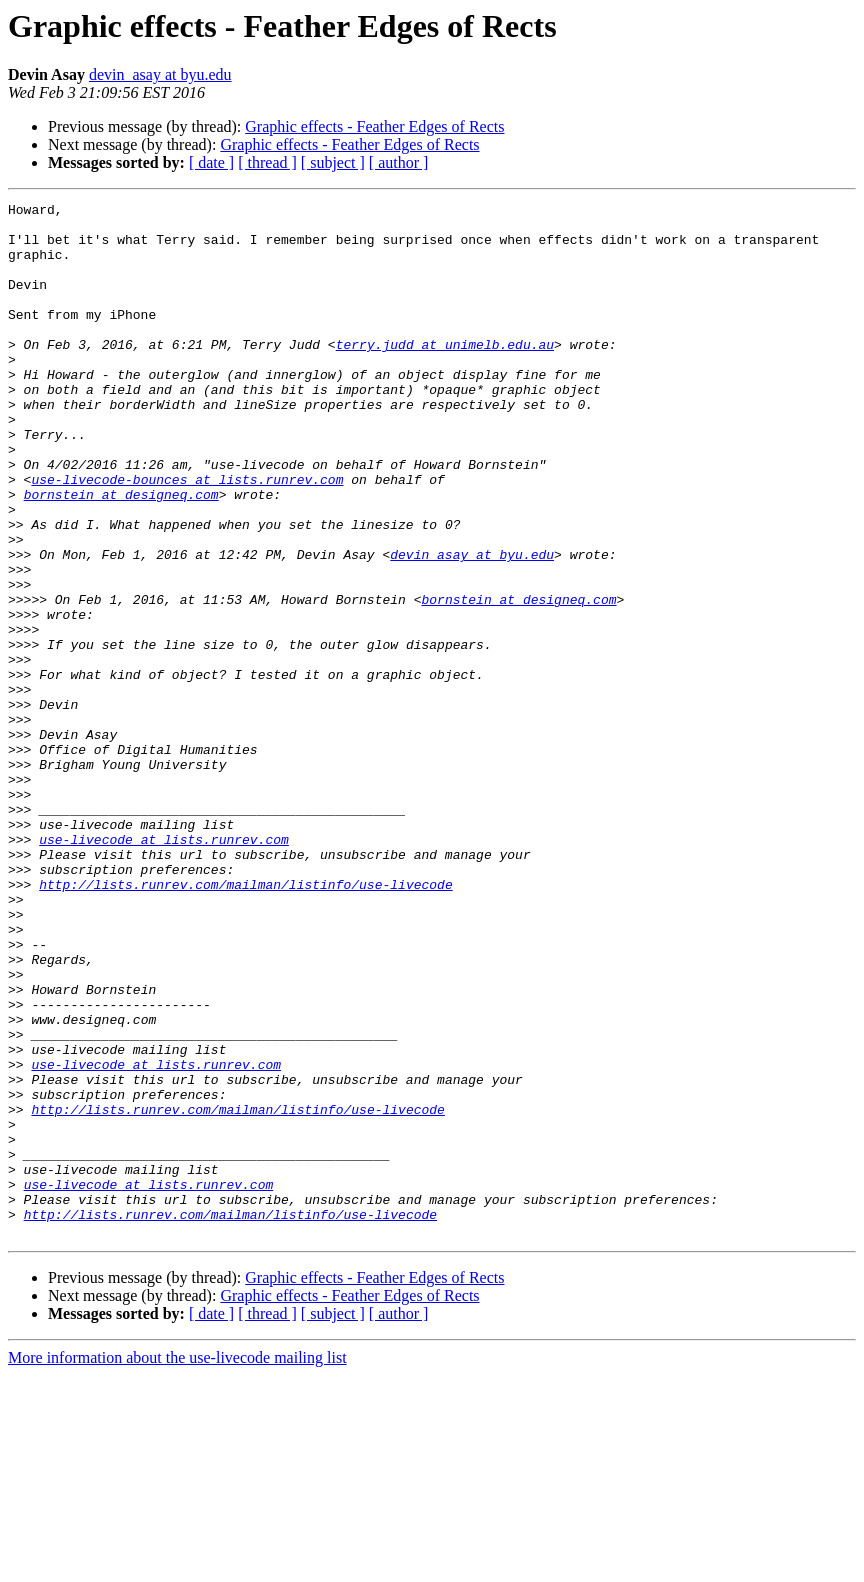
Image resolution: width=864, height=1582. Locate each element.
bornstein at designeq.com (121, 554)
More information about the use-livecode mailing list (177, 1564)
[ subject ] (333, 162)
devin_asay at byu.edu (160, 74)
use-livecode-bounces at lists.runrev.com (187, 536)
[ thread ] (267, 162)
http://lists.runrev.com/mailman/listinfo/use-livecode (245, 1022)
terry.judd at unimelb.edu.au (445, 374)
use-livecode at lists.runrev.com (164, 968)
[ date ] (211, 162)
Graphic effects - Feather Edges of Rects (374, 126)
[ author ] (399, 162)
